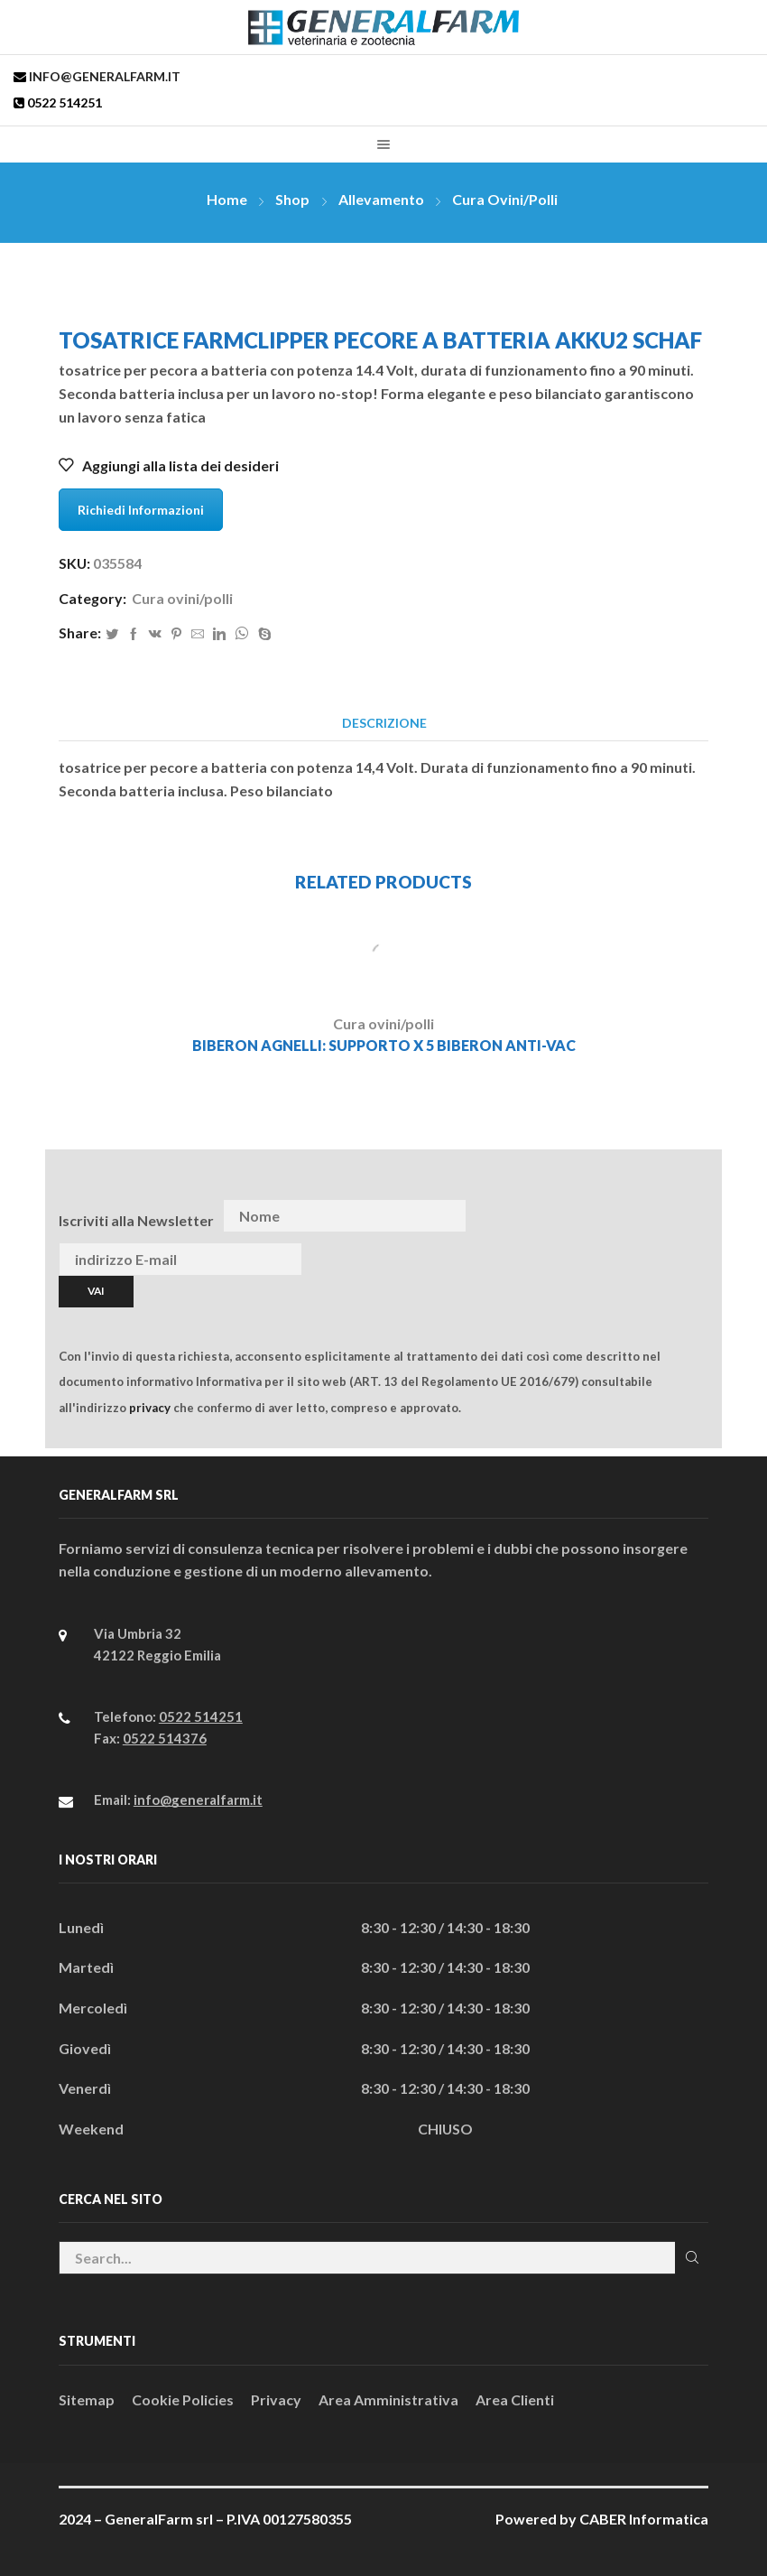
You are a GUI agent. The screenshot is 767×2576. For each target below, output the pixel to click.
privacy (150, 1407)
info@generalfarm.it (103, 76)
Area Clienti (515, 2399)
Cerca (691, 2257)
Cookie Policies (183, 2399)
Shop (292, 199)
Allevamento (381, 199)
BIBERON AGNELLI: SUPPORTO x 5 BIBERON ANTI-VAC (384, 1045)
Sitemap (87, 2399)
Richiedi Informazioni (141, 509)
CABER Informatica (643, 2518)
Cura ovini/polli (505, 199)
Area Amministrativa (388, 2399)
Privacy (276, 2399)
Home (227, 199)
